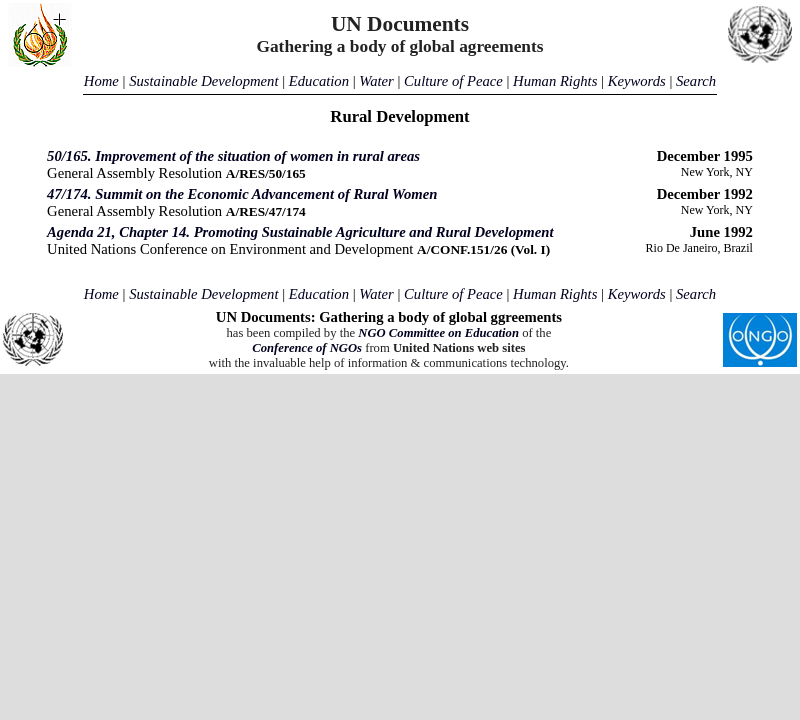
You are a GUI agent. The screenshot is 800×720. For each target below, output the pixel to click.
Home (101, 81)
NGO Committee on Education (438, 333)
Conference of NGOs (307, 348)
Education (319, 81)
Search (696, 81)
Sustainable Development (203, 81)
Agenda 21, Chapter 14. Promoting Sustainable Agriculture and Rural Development (300, 232)
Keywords (637, 81)
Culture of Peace (453, 81)
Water (376, 81)
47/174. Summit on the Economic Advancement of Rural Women (242, 194)
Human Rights (555, 81)
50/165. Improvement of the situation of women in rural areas (233, 156)
